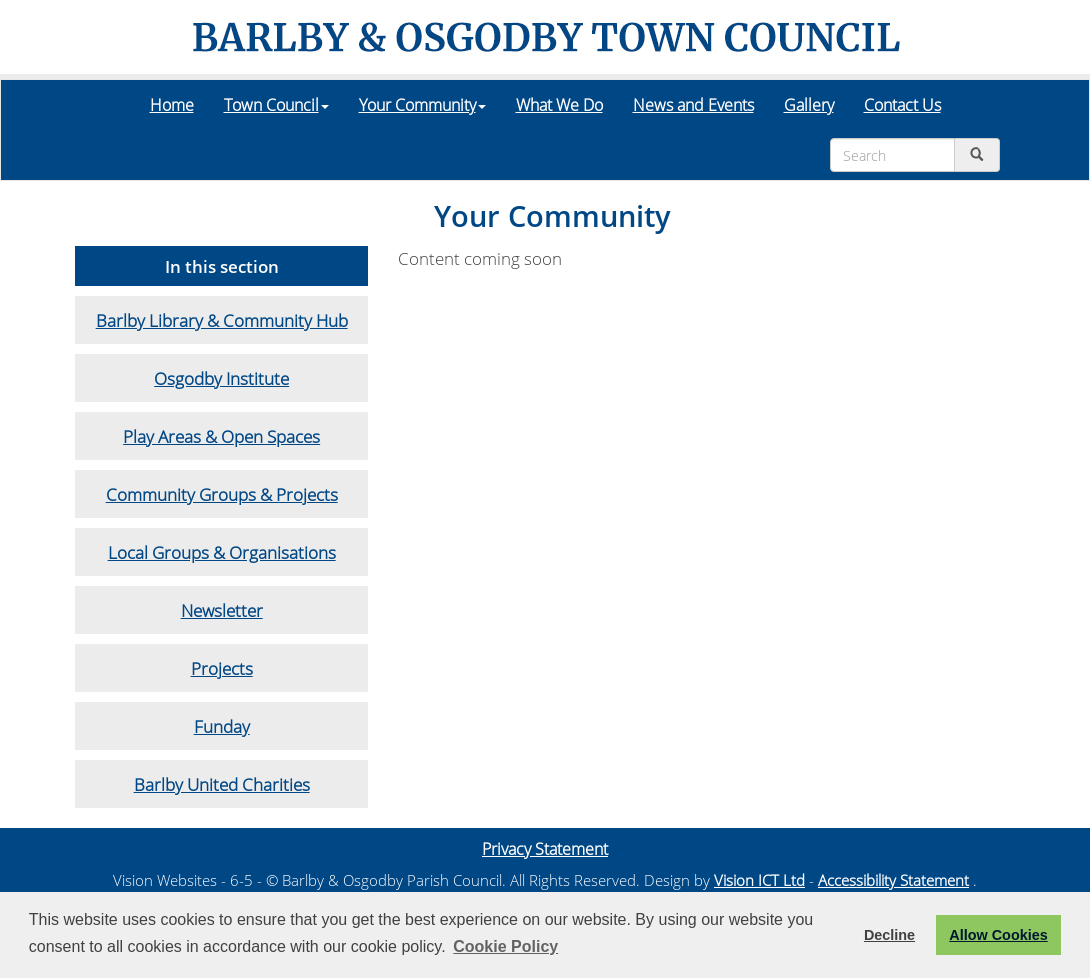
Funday (222, 726)
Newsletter (222, 610)
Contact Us (902, 105)
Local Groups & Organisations (222, 552)
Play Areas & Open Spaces (221, 436)
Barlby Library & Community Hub (222, 320)
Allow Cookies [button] (998, 935)
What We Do (559, 105)
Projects (222, 668)
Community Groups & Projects (222, 494)
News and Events (693, 105)
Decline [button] (889, 935)
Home (172, 105)
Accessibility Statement (893, 880)
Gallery (809, 105)
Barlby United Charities (222, 784)
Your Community (422, 105)
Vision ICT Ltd (759, 880)
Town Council (276, 105)
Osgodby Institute (221, 378)
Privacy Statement (545, 849)
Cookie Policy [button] (505, 946)
